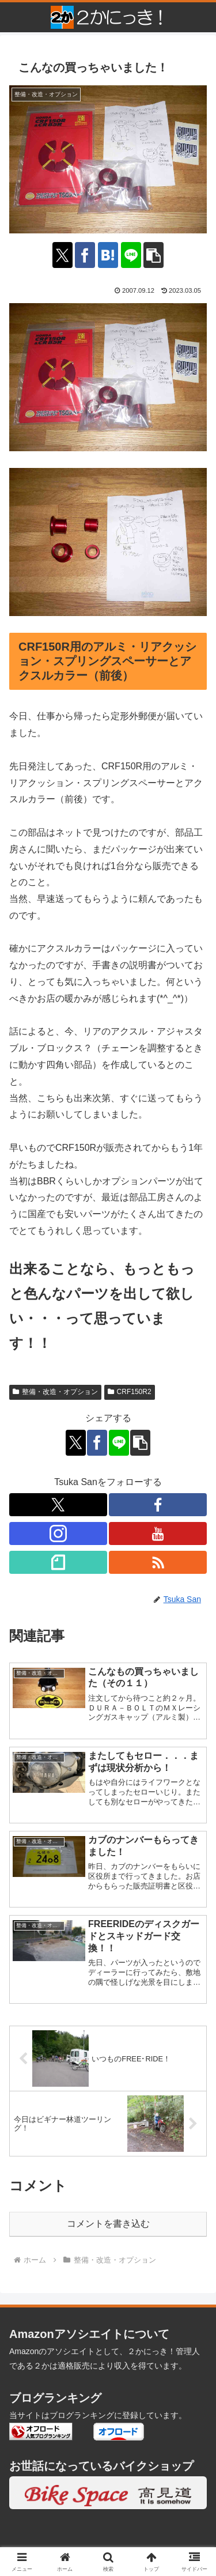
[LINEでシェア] (131, 255)
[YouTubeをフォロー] (158, 1533)
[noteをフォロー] (58, 1562)
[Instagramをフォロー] (58, 1533)
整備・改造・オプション (55, 1392)
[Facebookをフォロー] (158, 1504)
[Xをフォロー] (58, 1504)
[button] (153, 255)
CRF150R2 (129, 1392)
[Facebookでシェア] (85, 255)
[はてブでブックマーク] (108, 255)
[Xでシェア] (62, 255)
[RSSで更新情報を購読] (158, 1562)
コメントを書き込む (108, 2223)
